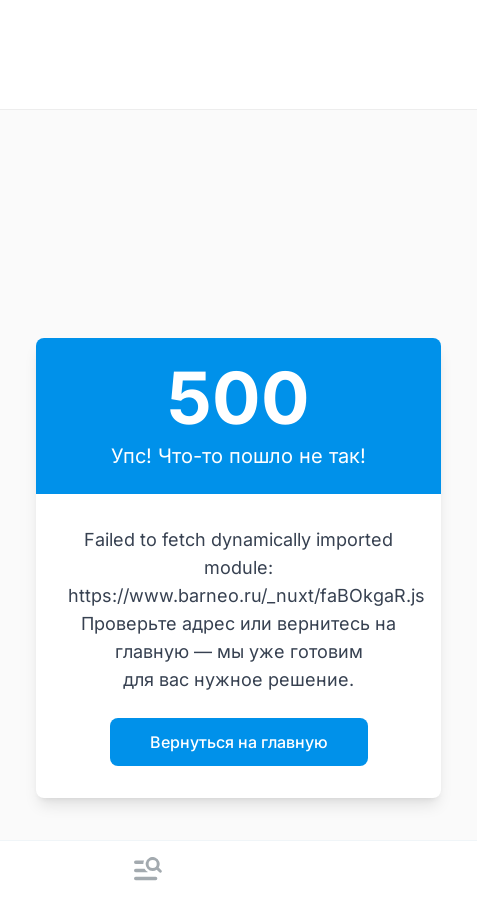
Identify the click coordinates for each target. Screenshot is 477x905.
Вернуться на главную (239, 742)
